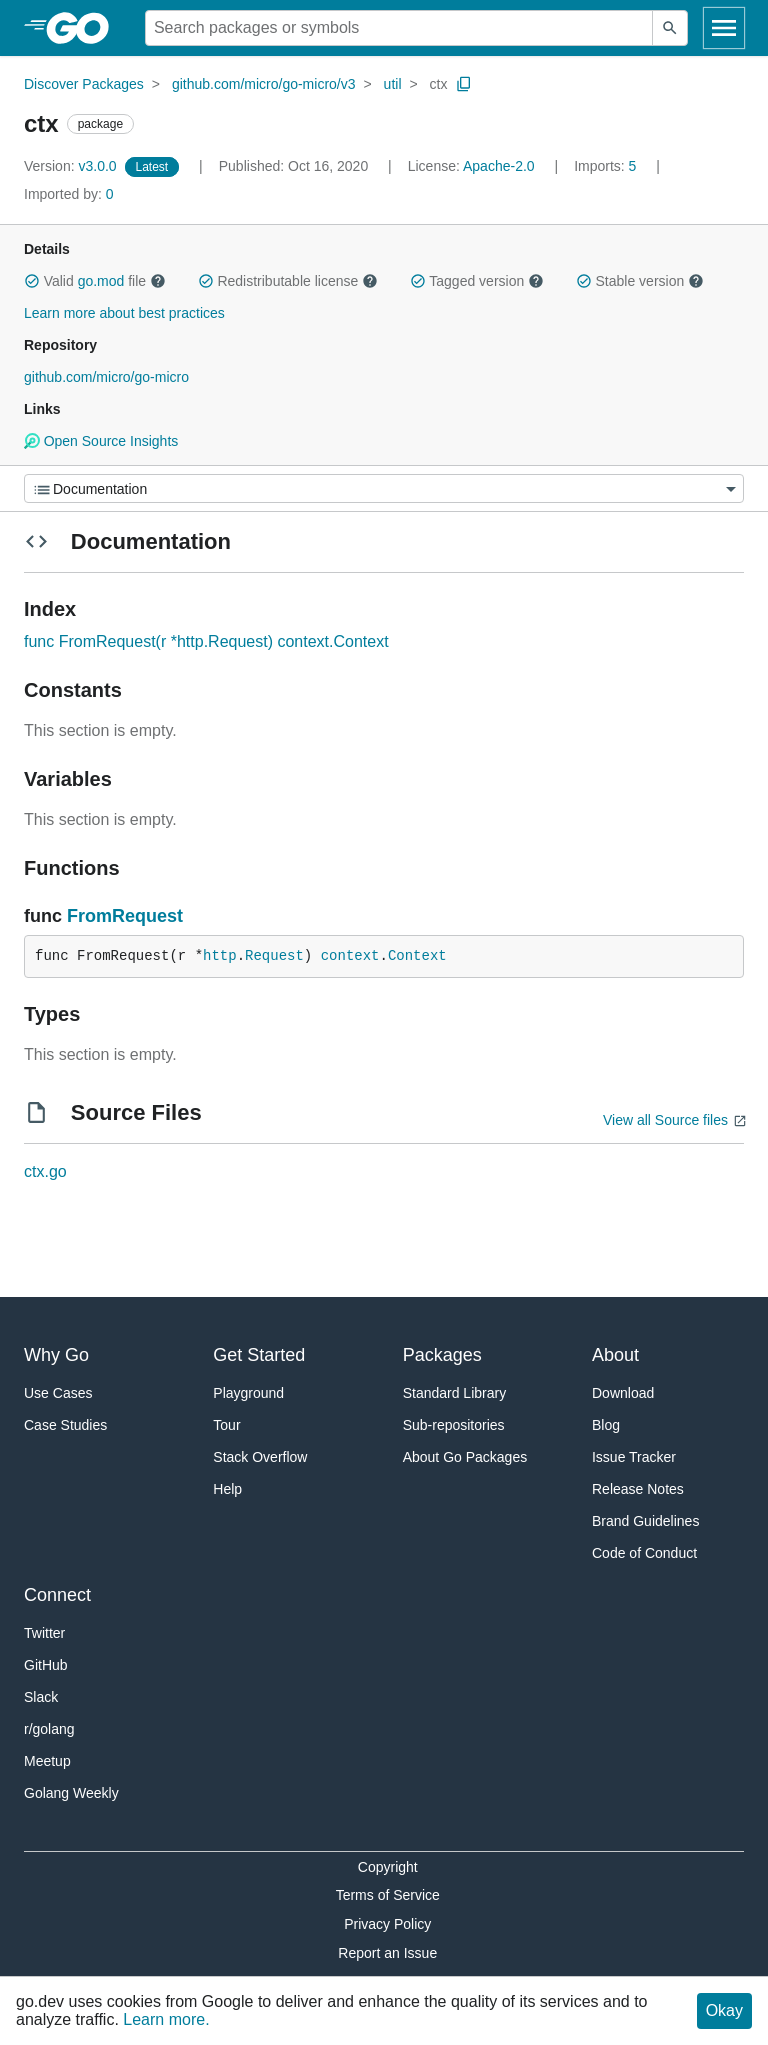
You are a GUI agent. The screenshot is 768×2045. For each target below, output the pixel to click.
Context (417, 956)
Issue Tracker (634, 1457)
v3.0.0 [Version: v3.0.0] (72, 166)
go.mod (101, 281)
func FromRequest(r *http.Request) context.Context (206, 641)
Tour (226, 1425)
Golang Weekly (71, 1793)
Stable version (640, 281)
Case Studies (65, 1425)
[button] (32, 281)
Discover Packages (84, 84)
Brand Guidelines (645, 1521)
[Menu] (384, 488)
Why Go (56, 1355)
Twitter (44, 1633)
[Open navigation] (724, 28)
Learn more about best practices (124, 313)
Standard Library (455, 1393)
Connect (57, 1595)
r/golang (49, 1729)
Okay (724, 2010)
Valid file (95, 281)
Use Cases (58, 1393)
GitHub (46, 1665)
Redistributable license (288, 281)
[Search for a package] (399, 28)
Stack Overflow (260, 1457)
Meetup (47, 1761)
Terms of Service (388, 1895)
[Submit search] (670, 28)
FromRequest (125, 916)
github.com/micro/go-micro (106, 377)
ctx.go (45, 1171)
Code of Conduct (644, 1553)
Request (274, 956)
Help (227, 1489)
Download (623, 1393)
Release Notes (638, 1489)
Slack (41, 1697)
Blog (606, 1425)
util (393, 84)
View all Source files (665, 1120)
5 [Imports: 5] (607, 166)
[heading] (84, 28)
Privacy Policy (387, 1924)
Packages (442, 1355)
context (350, 956)
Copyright (388, 1867)
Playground (248, 1393)
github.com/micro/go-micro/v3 (264, 84)
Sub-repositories (454, 1425)
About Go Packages (465, 1457)
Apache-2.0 (499, 166)
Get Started (259, 1355)
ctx (439, 84)
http (220, 956)
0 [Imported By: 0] (69, 194)
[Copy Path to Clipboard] (464, 84)
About (615, 1355)
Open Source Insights (101, 441)
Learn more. (166, 2019)
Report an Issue (387, 1953)
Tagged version (477, 281)
